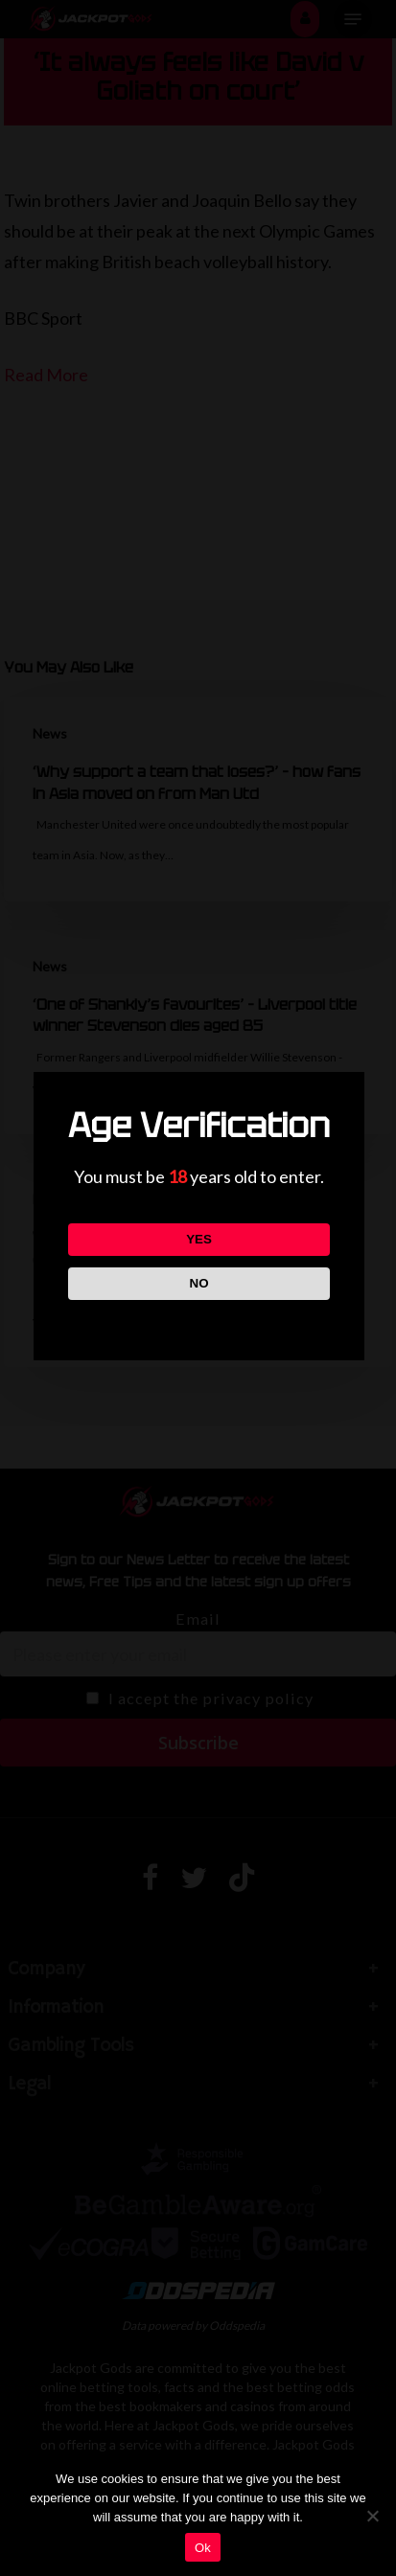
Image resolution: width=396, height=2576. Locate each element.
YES (199, 1239)
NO (199, 1283)
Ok (203, 2548)
